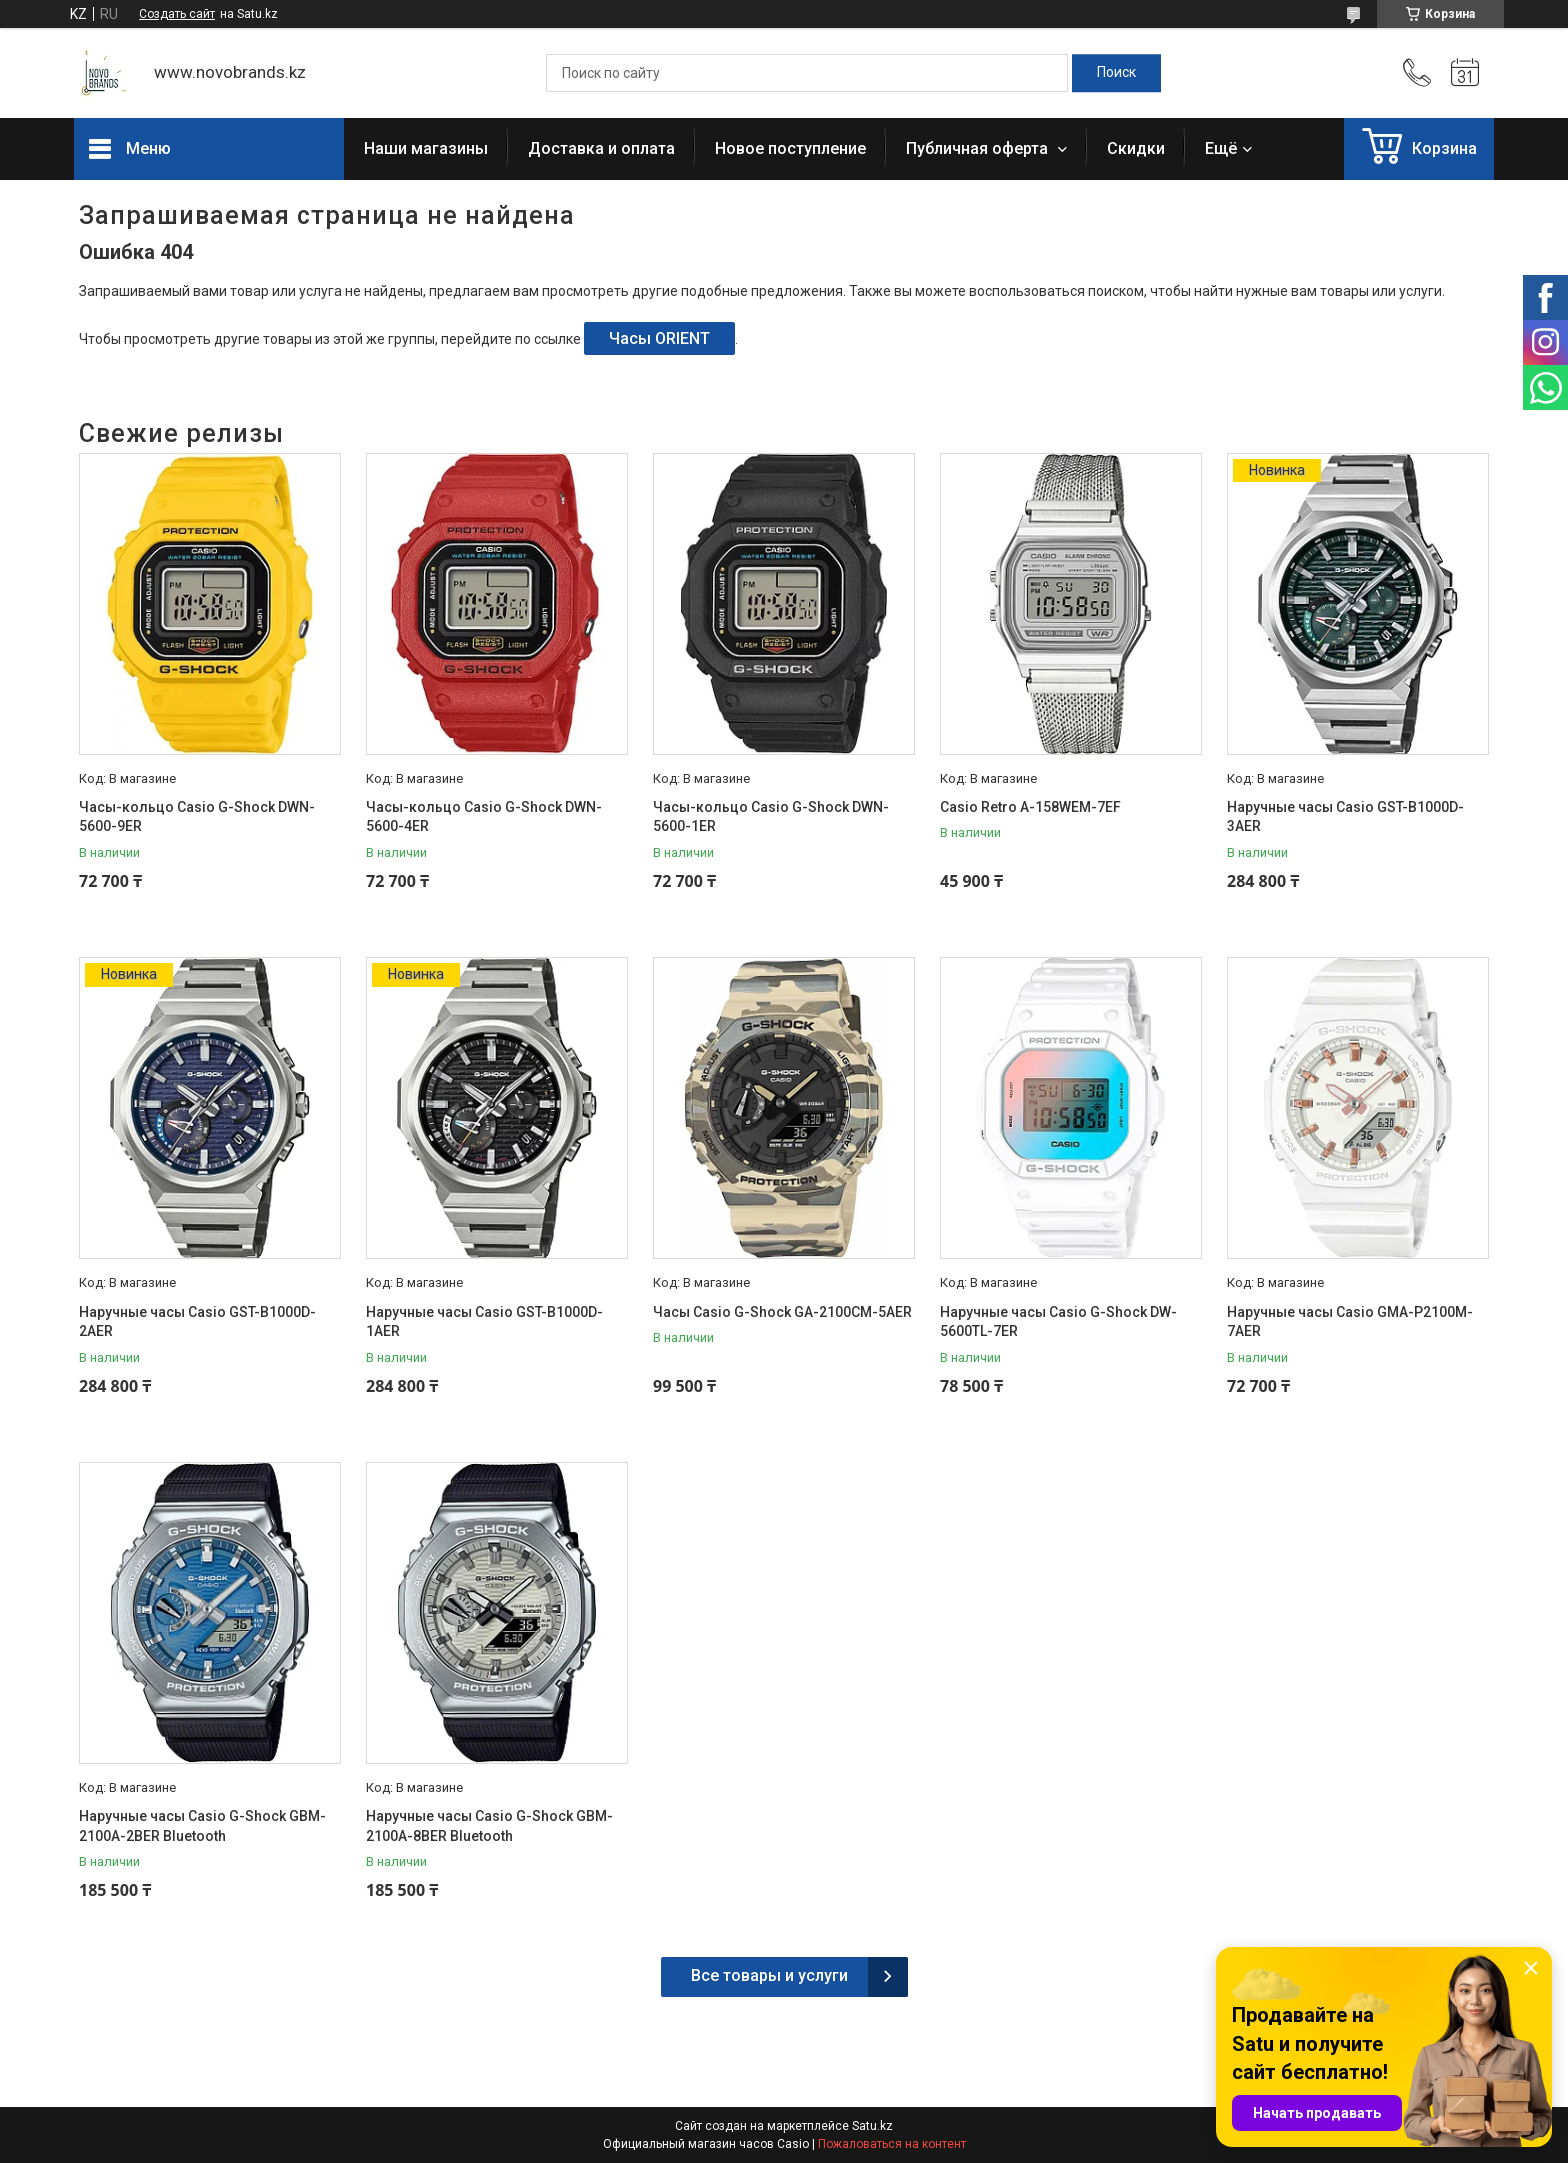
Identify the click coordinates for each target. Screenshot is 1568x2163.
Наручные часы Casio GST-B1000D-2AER (197, 1322)
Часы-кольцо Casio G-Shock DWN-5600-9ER (197, 817)
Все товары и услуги (769, 1975)
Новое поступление (790, 148)
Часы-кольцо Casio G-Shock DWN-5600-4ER (484, 817)
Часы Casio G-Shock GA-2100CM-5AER (782, 1312)
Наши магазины (426, 148)
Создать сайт (177, 14)
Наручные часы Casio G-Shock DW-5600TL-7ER (1058, 1322)
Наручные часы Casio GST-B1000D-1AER (484, 1322)
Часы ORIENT (659, 338)
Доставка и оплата (601, 148)
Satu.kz (872, 2126)
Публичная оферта (979, 148)
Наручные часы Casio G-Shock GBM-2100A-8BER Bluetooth (489, 1826)
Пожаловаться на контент (892, 2144)
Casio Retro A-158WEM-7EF (1030, 807)
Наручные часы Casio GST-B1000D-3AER (1345, 817)
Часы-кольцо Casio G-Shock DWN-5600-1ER (771, 817)
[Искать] (1116, 73)
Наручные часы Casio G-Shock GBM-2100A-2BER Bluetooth (202, 1826)
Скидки (1136, 148)
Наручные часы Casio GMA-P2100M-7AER (1350, 1322)
